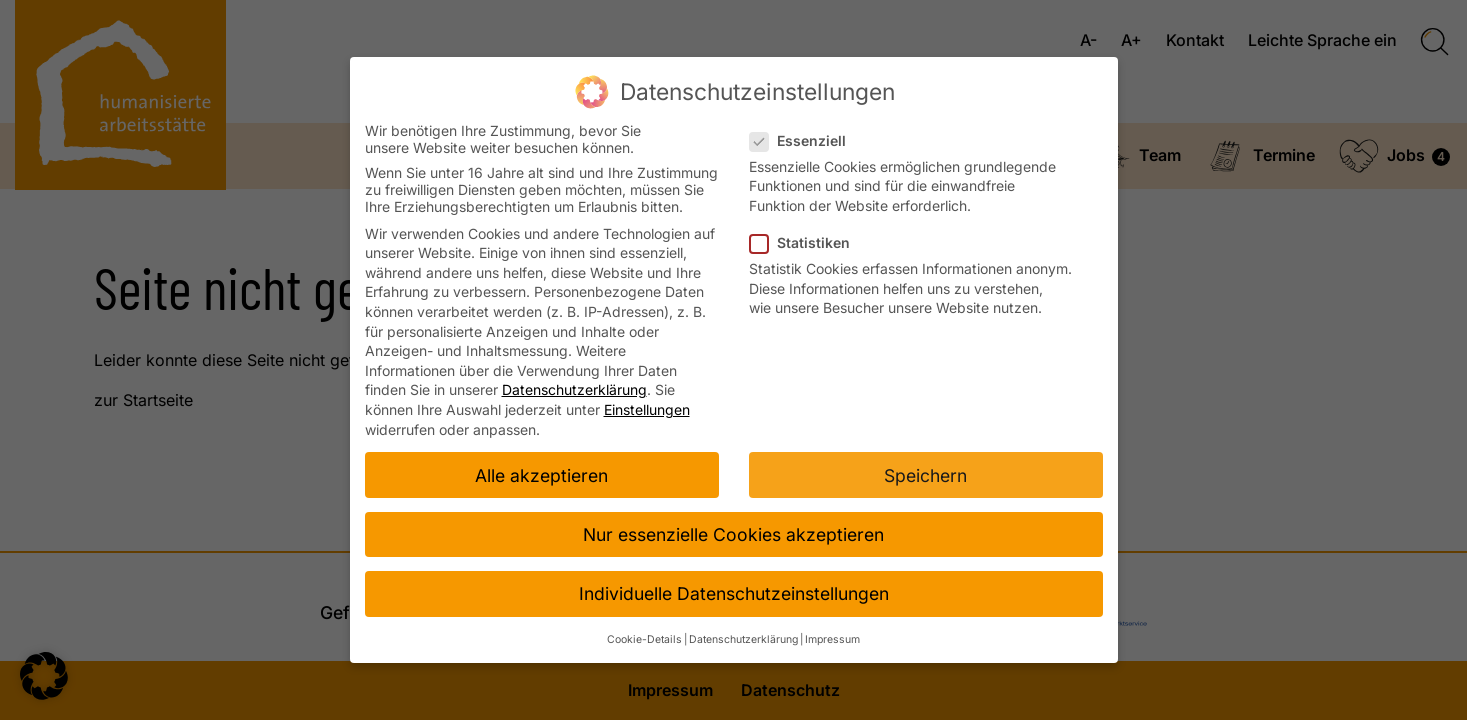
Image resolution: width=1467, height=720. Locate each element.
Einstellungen (647, 409)
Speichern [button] (925, 475)
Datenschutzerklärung (574, 389)
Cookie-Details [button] (644, 639)
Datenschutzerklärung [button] (743, 639)
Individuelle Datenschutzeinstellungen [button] (734, 593)
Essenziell (804, 140)
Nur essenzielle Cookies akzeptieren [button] (733, 534)
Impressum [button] (832, 639)
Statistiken (806, 242)
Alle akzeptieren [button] (541, 475)
